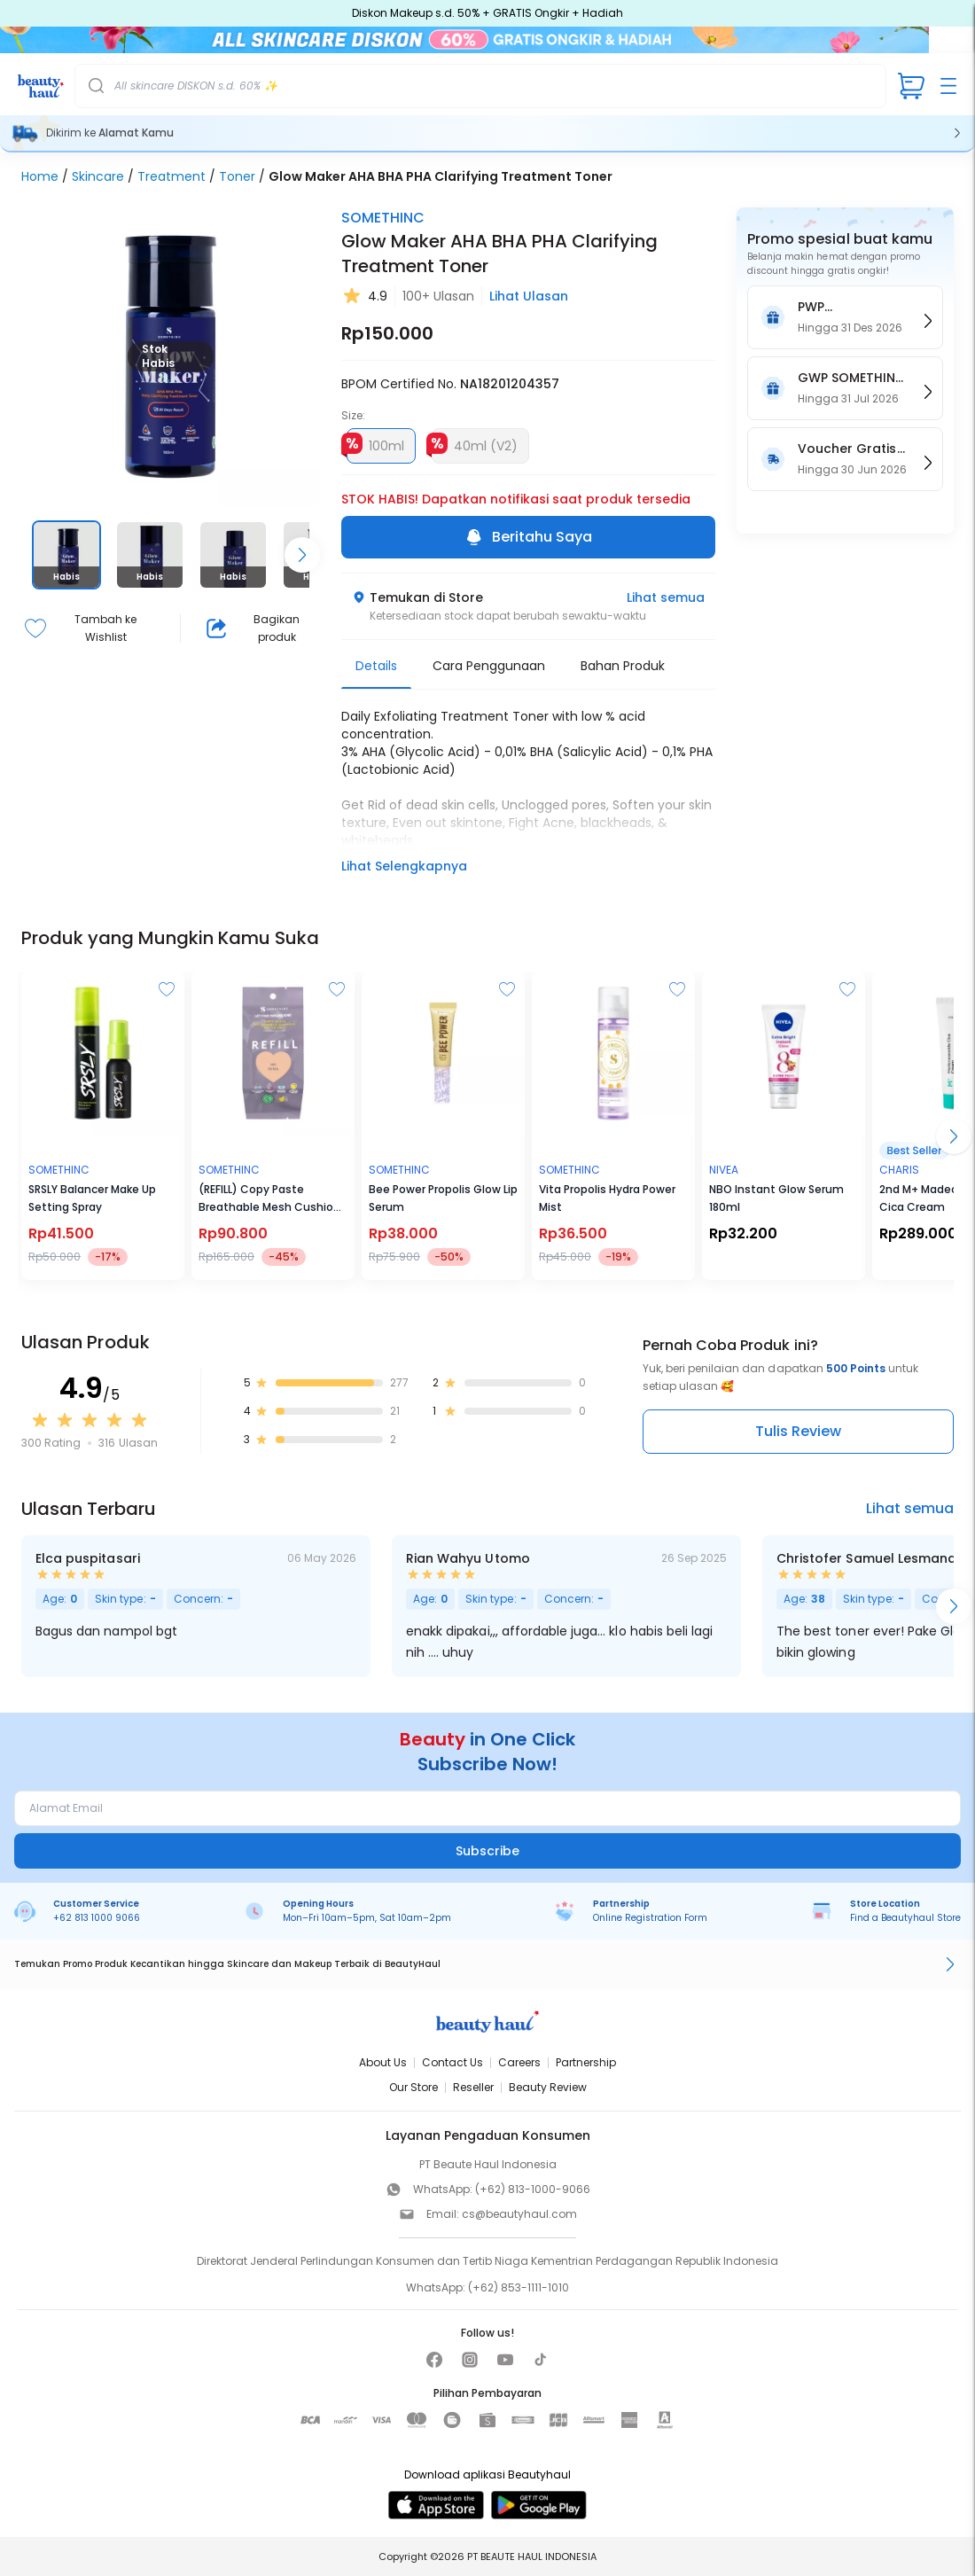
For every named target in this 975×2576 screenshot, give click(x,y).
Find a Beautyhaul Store (905, 1917)
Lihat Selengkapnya (404, 866)
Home (39, 176)
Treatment (171, 176)
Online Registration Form (650, 1917)
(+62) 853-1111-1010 (518, 2287)
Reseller (473, 2087)
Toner (237, 176)
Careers (519, 2062)
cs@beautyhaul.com (519, 2213)
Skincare (98, 176)
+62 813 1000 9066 (96, 1917)
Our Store (413, 2087)
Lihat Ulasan (528, 296)
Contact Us (452, 2062)
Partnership (586, 2062)
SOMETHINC (383, 217)
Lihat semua (666, 597)
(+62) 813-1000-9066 (532, 2189)
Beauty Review (548, 2087)
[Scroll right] (302, 555)
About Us (383, 2062)
